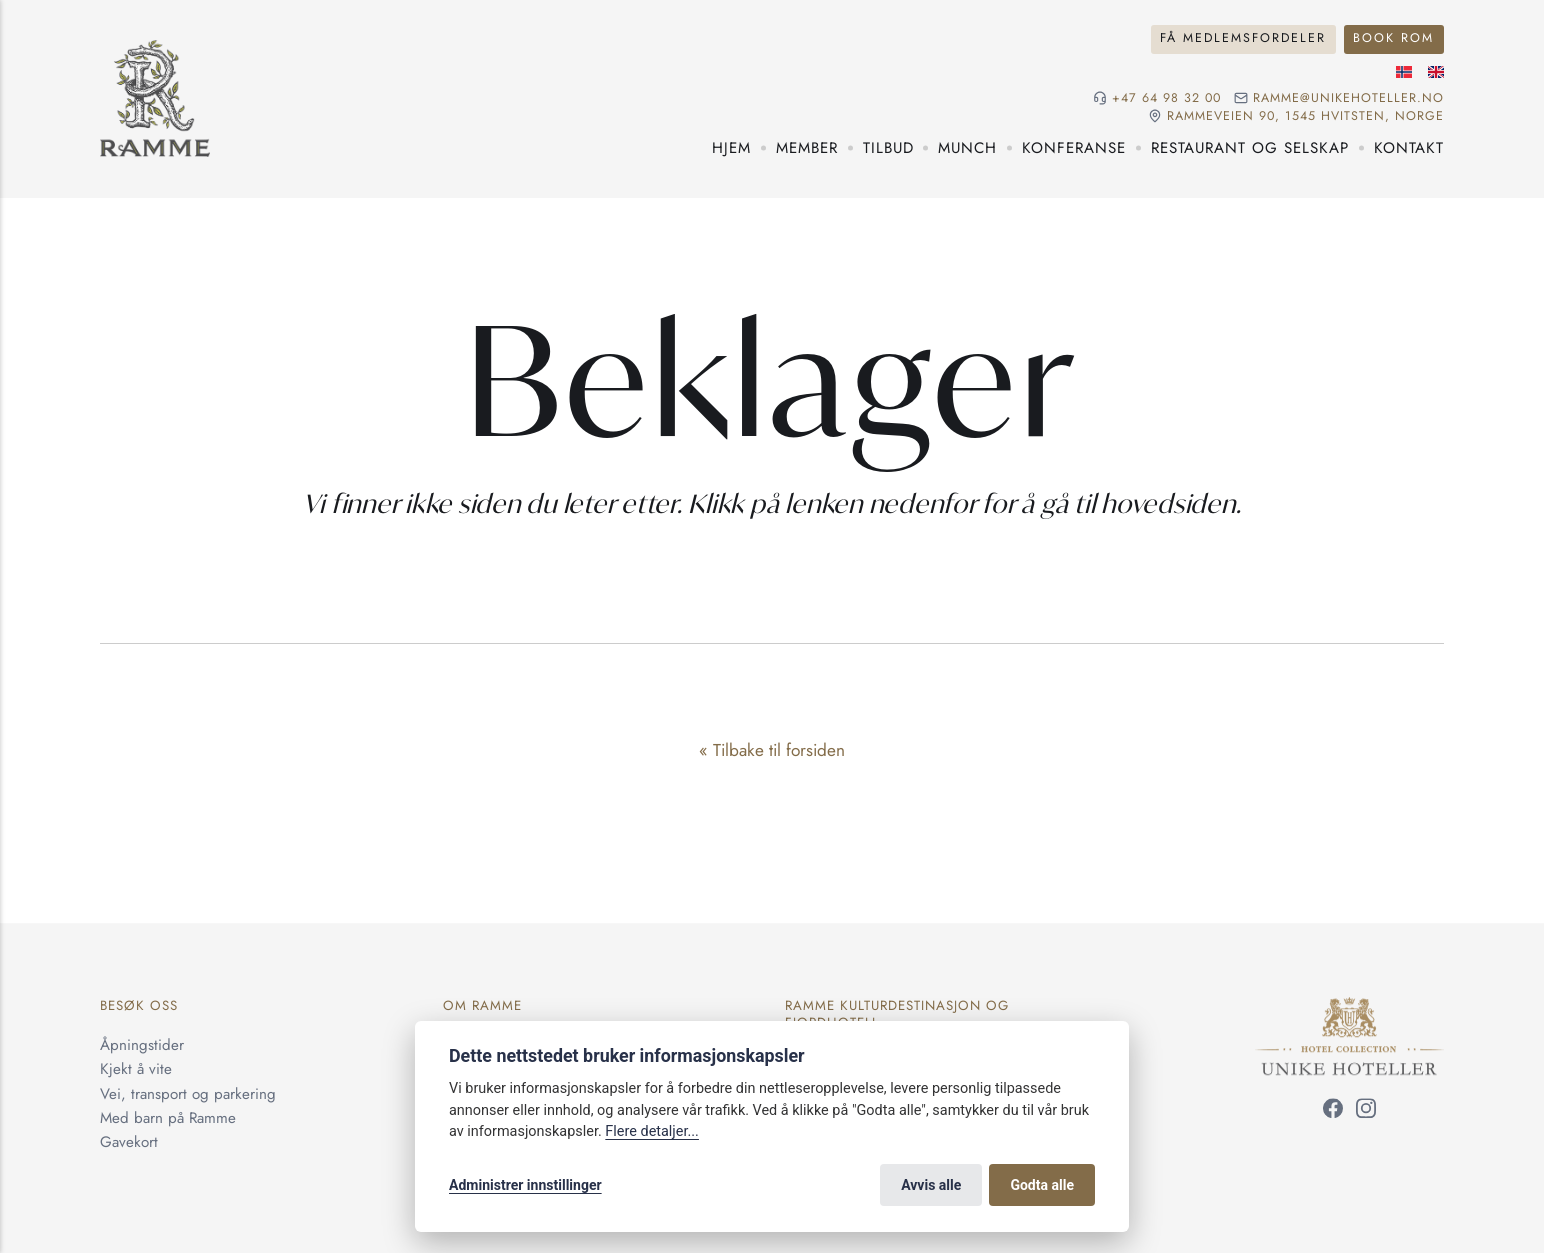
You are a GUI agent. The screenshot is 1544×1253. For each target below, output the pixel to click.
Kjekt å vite (136, 1070)
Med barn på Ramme (168, 1118)
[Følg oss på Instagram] (1366, 1111)
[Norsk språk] (1404, 72)
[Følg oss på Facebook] (1333, 1111)
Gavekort (129, 1142)
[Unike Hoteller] (1349, 1009)
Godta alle (1042, 1185)
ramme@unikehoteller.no (1348, 98)
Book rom (1393, 38)
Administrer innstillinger (525, 1185)
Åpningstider (142, 1045)
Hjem (731, 148)
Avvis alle (931, 1185)
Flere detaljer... (652, 1131)
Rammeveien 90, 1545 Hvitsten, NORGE (1305, 116)
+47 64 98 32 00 (1166, 98)
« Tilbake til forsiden (772, 750)
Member (807, 148)
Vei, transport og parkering (188, 1094)
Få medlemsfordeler (1243, 38)
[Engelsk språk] (1436, 72)
